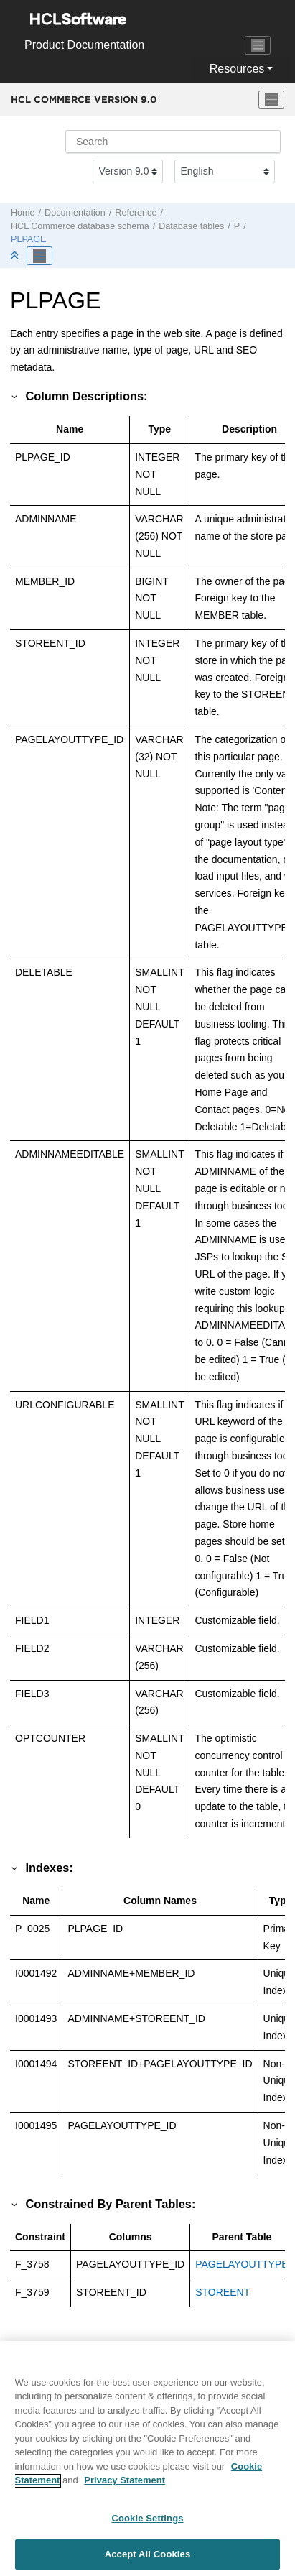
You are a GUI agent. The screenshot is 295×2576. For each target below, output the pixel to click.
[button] (15, 395)
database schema (80, 226)
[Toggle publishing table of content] (39, 255)
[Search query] (173, 141)
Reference (135, 213)
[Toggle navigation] (258, 45)
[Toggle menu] (271, 100)
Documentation (75, 213)
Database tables (191, 226)
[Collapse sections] (16, 256)
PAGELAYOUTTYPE (241, 2264)
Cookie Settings (147, 2524)
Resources (237, 69)
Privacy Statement (124, 2487)
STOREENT (222, 2292)
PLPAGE (28, 239)
